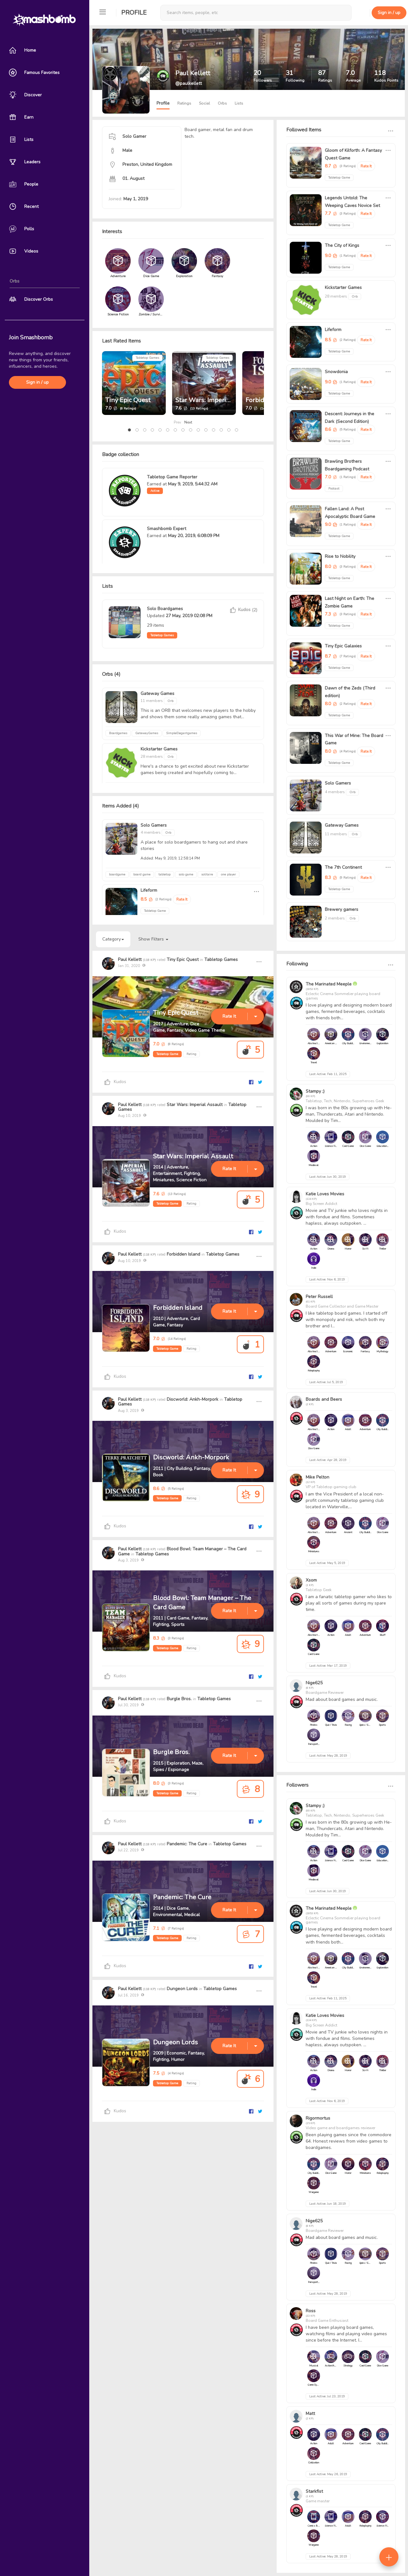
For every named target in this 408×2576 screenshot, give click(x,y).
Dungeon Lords (182, 1989)
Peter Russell (319, 1297)
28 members (152, 756)
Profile (134, 12)
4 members (151, 832)
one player (228, 874)
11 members (152, 700)
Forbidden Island (183, 1254)
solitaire (207, 874)
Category (113, 939)
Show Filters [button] (153, 939)
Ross (311, 2311)
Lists (239, 103)
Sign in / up (37, 382)
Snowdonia (336, 372)
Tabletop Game (167, 1054)
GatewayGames (146, 733)
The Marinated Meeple (329, 984)
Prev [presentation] (177, 422)
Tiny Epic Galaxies (343, 646)
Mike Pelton (317, 1477)
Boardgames (118, 733)
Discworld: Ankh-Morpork (192, 1399)
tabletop (164, 874)
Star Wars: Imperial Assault (215, 400)
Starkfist (314, 2491)
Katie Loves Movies (325, 1194)
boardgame (117, 874)
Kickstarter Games (159, 749)
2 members (335, 918)
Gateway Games (157, 693)
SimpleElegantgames (181, 733)
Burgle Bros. (179, 1699)
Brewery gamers (341, 909)
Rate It (181, 899)
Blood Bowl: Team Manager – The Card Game (182, 1551)
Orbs (222, 103)
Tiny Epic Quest (127, 400)
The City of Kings (342, 245)
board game (141, 874)
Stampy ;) (315, 1091)
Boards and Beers (324, 1399)
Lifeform (149, 890)
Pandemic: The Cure (187, 1844)
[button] (129, 430)
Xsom (311, 1580)
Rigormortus (318, 2118)
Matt (310, 2413)
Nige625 (314, 1683)
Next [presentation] (188, 422)
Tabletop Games (147, 358)
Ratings (184, 103)
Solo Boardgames (165, 609)
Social (204, 103)
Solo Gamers (154, 825)
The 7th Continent (343, 867)
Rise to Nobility (340, 556)
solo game (185, 874)
